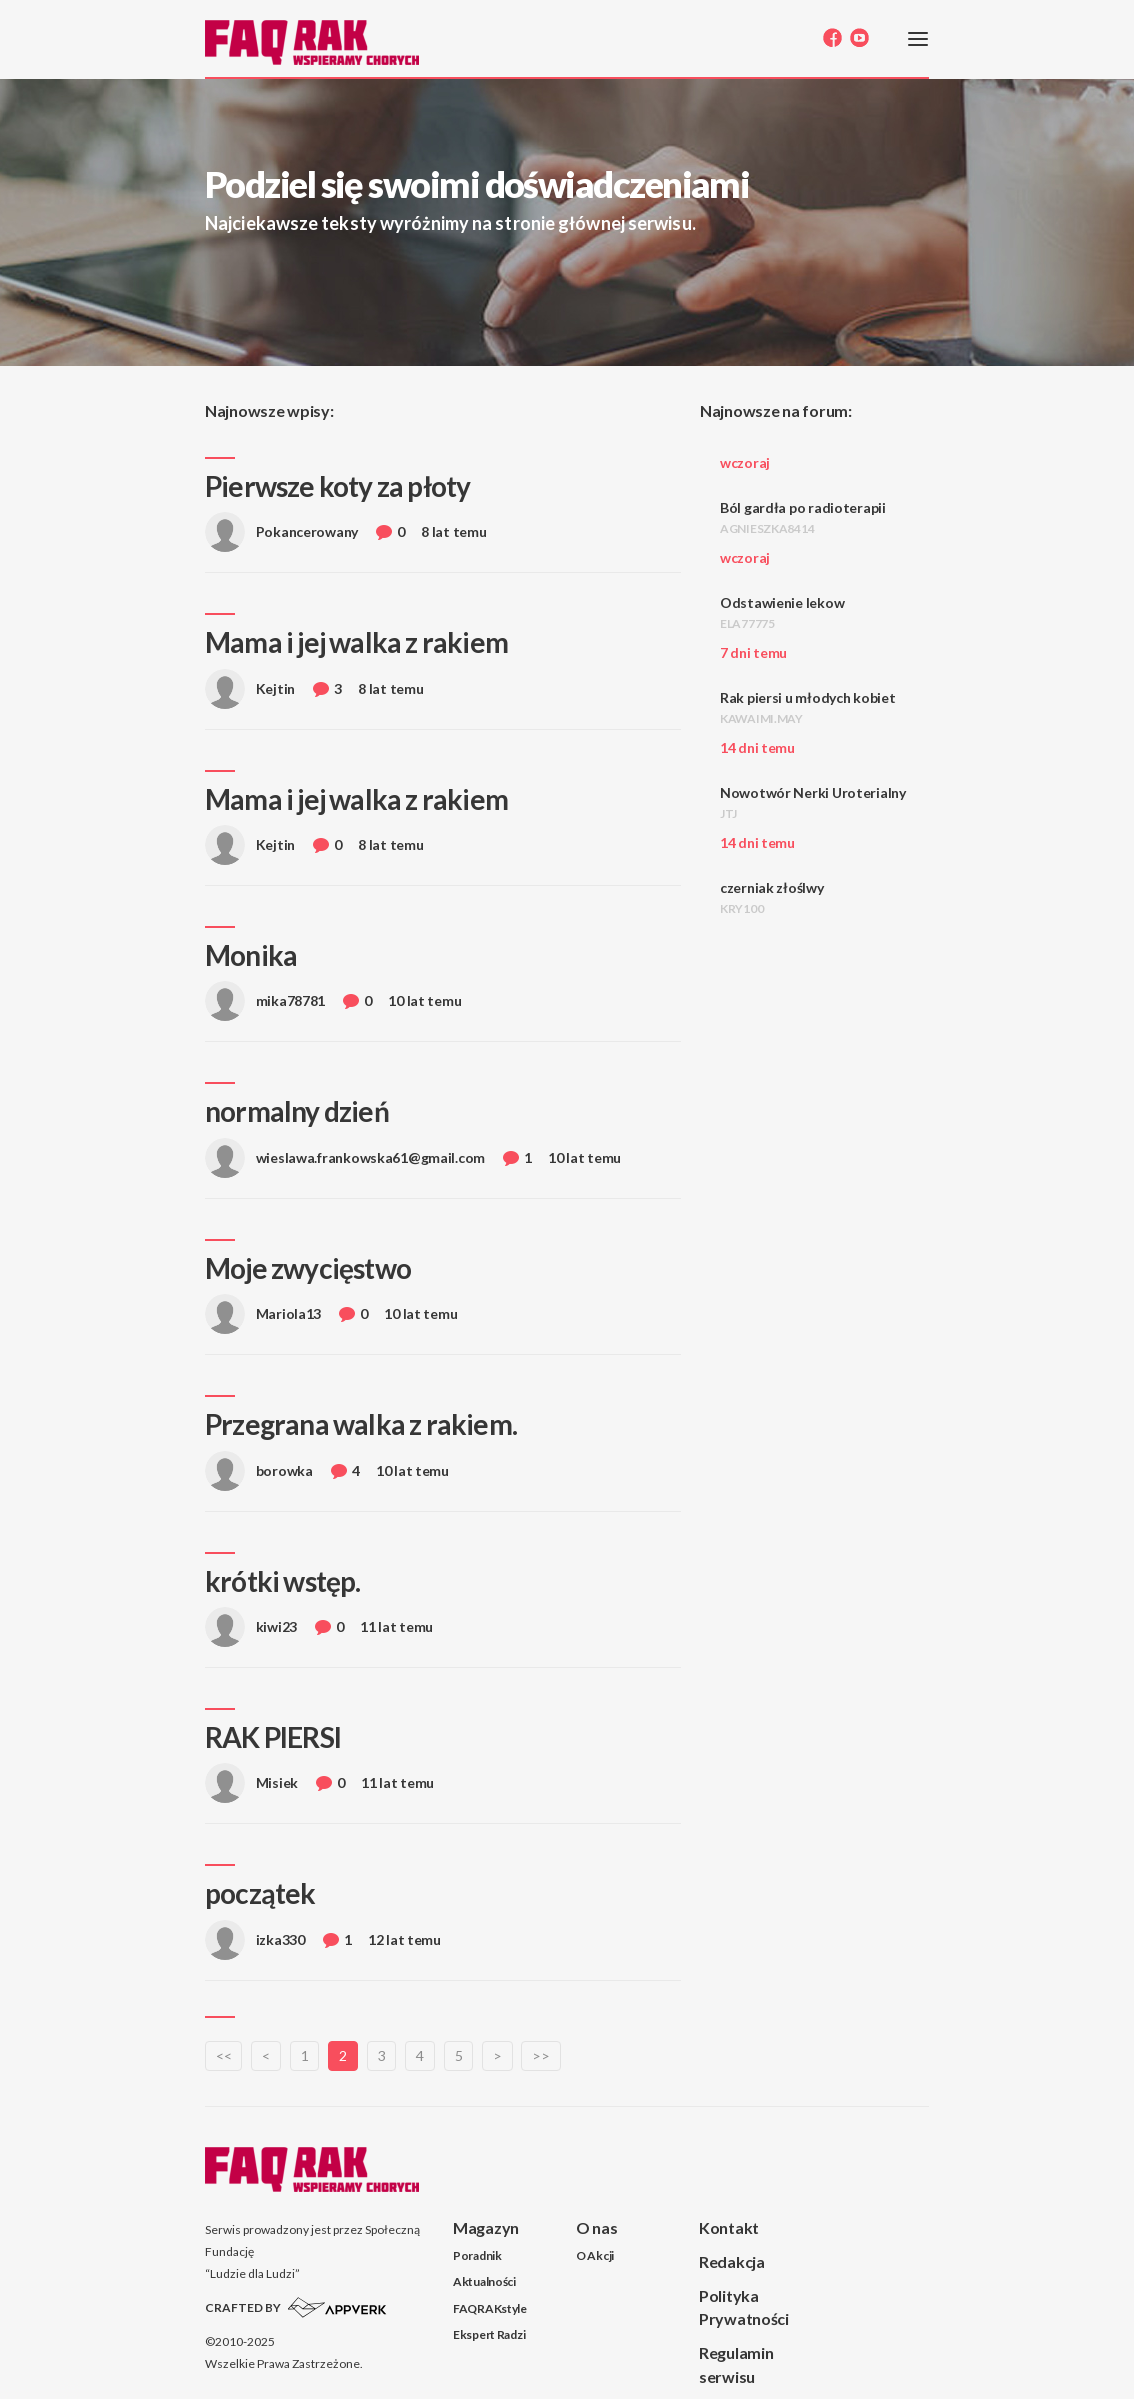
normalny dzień (297, 1111)
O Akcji (595, 2255)
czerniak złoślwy (772, 897)
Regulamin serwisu (736, 2364)
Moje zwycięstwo (308, 1268)
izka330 (255, 1945)
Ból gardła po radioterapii (803, 517)
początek (260, 1893)
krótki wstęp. (283, 1581)
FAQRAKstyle (490, 2308)
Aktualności (484, 2281)
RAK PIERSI (273, 1737)
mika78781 (265, 1006)
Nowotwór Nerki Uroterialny (813, 802)
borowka (259, 1476)
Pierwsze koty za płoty (337, 486)
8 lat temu (453, 531)
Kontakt (729, 2227)
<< (223, 2055)
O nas (597, 2227)
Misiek (251, 1788)
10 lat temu (424, 1000)
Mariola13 (263, 1319)
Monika (251, 955)
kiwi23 (251, 1632)
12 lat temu (404, 1939)
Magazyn (486, 2227)
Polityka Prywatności (744, 2307)
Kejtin (250, 694)
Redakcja (732, 2261)
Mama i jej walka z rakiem (356, 642)
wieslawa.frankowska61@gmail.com (345, 1163)
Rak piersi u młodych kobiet (807, 707)
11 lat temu (396, 1626)
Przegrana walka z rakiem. (361, 1424)
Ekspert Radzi (489, 2334)
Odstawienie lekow (782, 612)
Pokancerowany (281, 537)
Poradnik (477, 2255)
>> (540, 2055)
